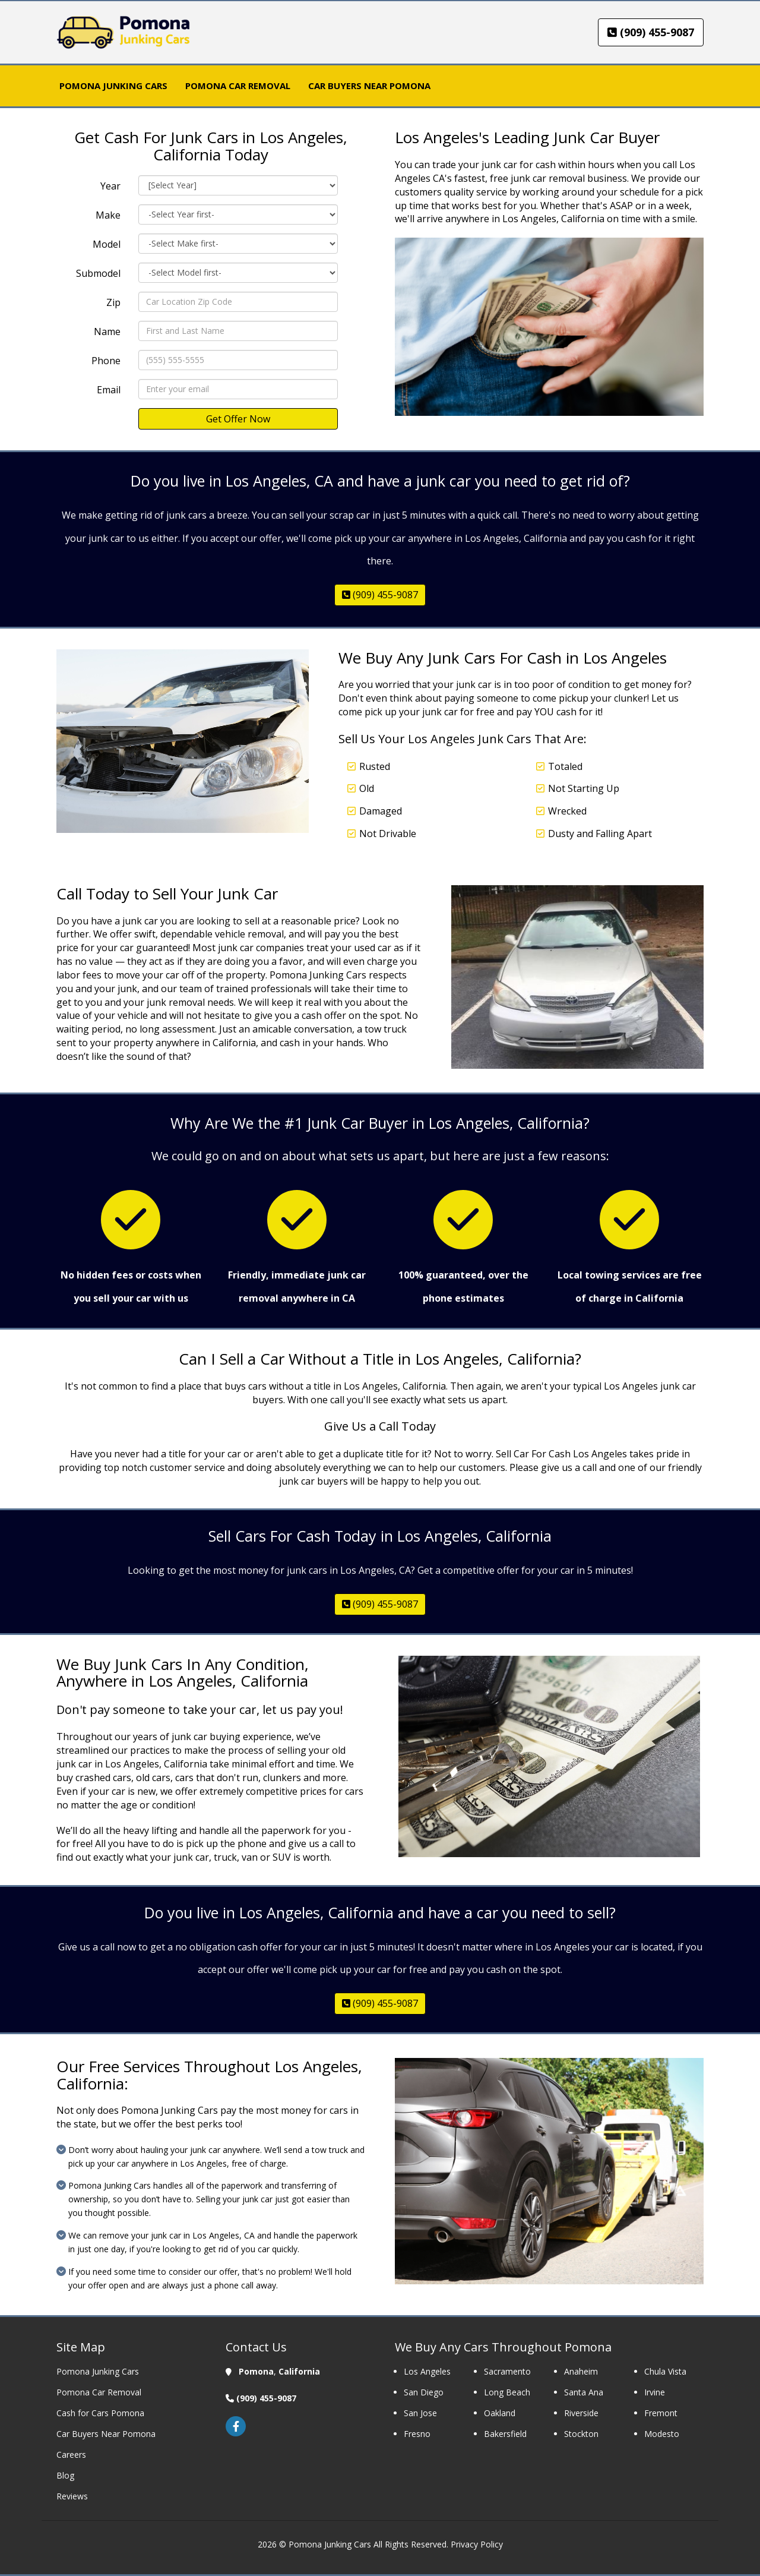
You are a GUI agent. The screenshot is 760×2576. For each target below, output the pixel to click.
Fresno (417, 2433)
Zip (113, 302)
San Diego (425, 2392)
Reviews (72, 2496)
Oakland (499, 2413)
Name (107, 331)
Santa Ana (583, 2392)
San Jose (420, 2413)
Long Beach (507, 2392)
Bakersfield (505, 2433)
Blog (65, 2475)
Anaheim (581, 2371)
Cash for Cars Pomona (100, 2413)
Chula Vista (665, 2371)
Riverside (581, 2413)
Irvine (654, 2392)
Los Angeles (427, 2371)
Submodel (98, 273)
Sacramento (507, 2371)
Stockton (581, 2433)
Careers (71, 2454)
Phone (106, 360)
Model (107, 244)
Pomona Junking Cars (97, 2371)
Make (108, 215)
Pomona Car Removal (98, 2392)
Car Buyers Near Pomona (106, 2433)
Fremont (660, 2413)
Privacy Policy (477, 2544)
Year (110, 185)
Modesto (661, 2433)
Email (109, 389)
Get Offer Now (238, 418)
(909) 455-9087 (650, 32)
